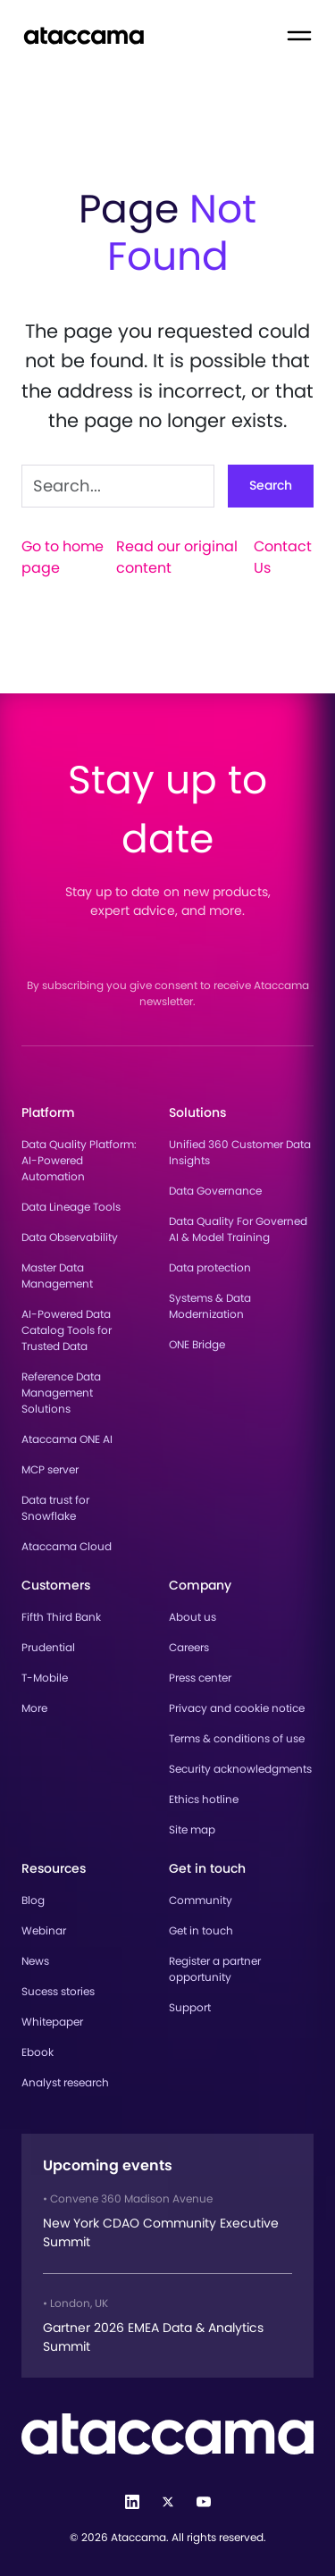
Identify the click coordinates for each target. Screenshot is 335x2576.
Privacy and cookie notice (237, 1708)
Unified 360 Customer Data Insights (240, 1152)
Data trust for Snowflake (55, 1507)
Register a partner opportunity (215, 1968)
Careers (189, 1647)
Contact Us (283, 557)
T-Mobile (44, 1677)
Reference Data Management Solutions (61, 1392)
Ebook (37, 2052)
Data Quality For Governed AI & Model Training (238, 1229)
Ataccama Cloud (66, 1546)
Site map (192, 1829)
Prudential (48, 1647)
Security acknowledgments (240, 1768)
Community (200, 1900)
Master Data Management (57, 1275)
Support (190, 2007)
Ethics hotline (204, 1799)
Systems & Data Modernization (210, 1306)
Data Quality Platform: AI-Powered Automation (79, 1160)
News (35, 1960)
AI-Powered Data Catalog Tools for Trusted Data (66, 1330)
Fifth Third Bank (61, 1616)
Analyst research (65, 2082)
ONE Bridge (197, 1344)
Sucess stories (58, 1991)
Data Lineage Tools (71, 1206)
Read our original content (177, 557)
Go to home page (62, 557)
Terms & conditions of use (237, 1738)
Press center (200, 1677)
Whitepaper (52, 2021)
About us (192, 1616)
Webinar (43, 1930)
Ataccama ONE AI (67, 1439)
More (34, 1708)
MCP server (50, 1469)
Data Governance (215, 1190)
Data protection (210, 1267)
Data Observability (69, 1237)
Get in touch (201, 1930)
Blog (33, 1900)
